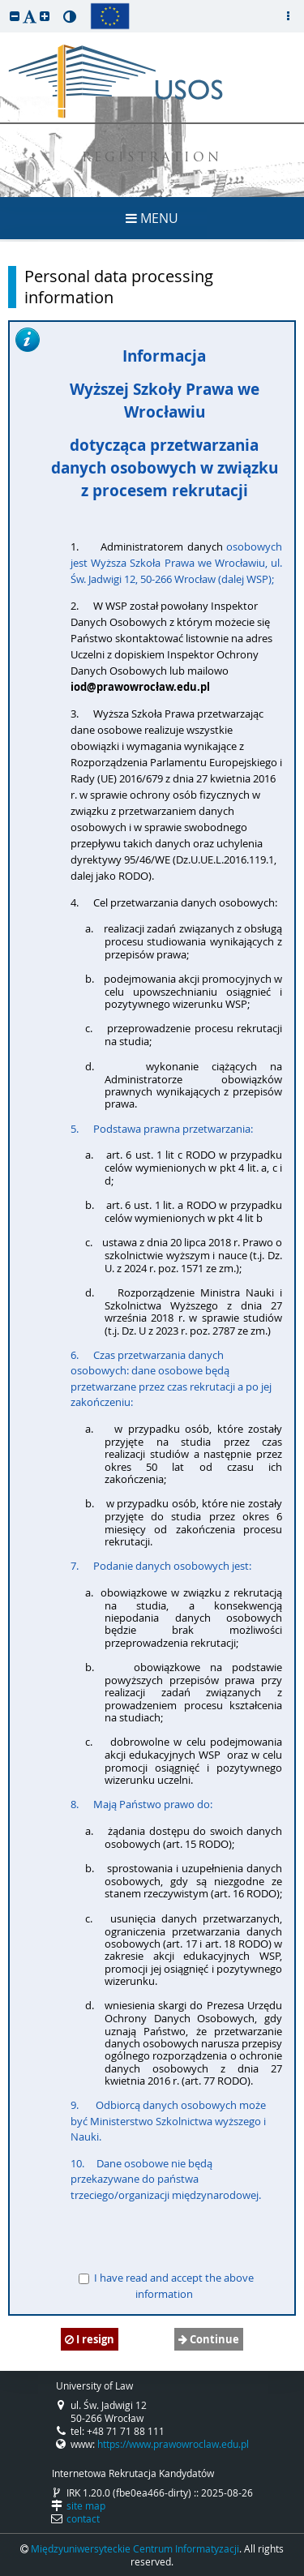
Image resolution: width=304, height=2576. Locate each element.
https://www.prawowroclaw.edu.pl (173, 2443)
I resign (89, 2339)
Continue (208, 2339)
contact (83, 2518)
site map (85, 2505)
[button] (14, 16)
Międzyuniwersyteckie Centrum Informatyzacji (135, 2548)
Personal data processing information (118, 287)
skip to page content (4, 4)
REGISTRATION (152, 158)
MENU (152, 218)
